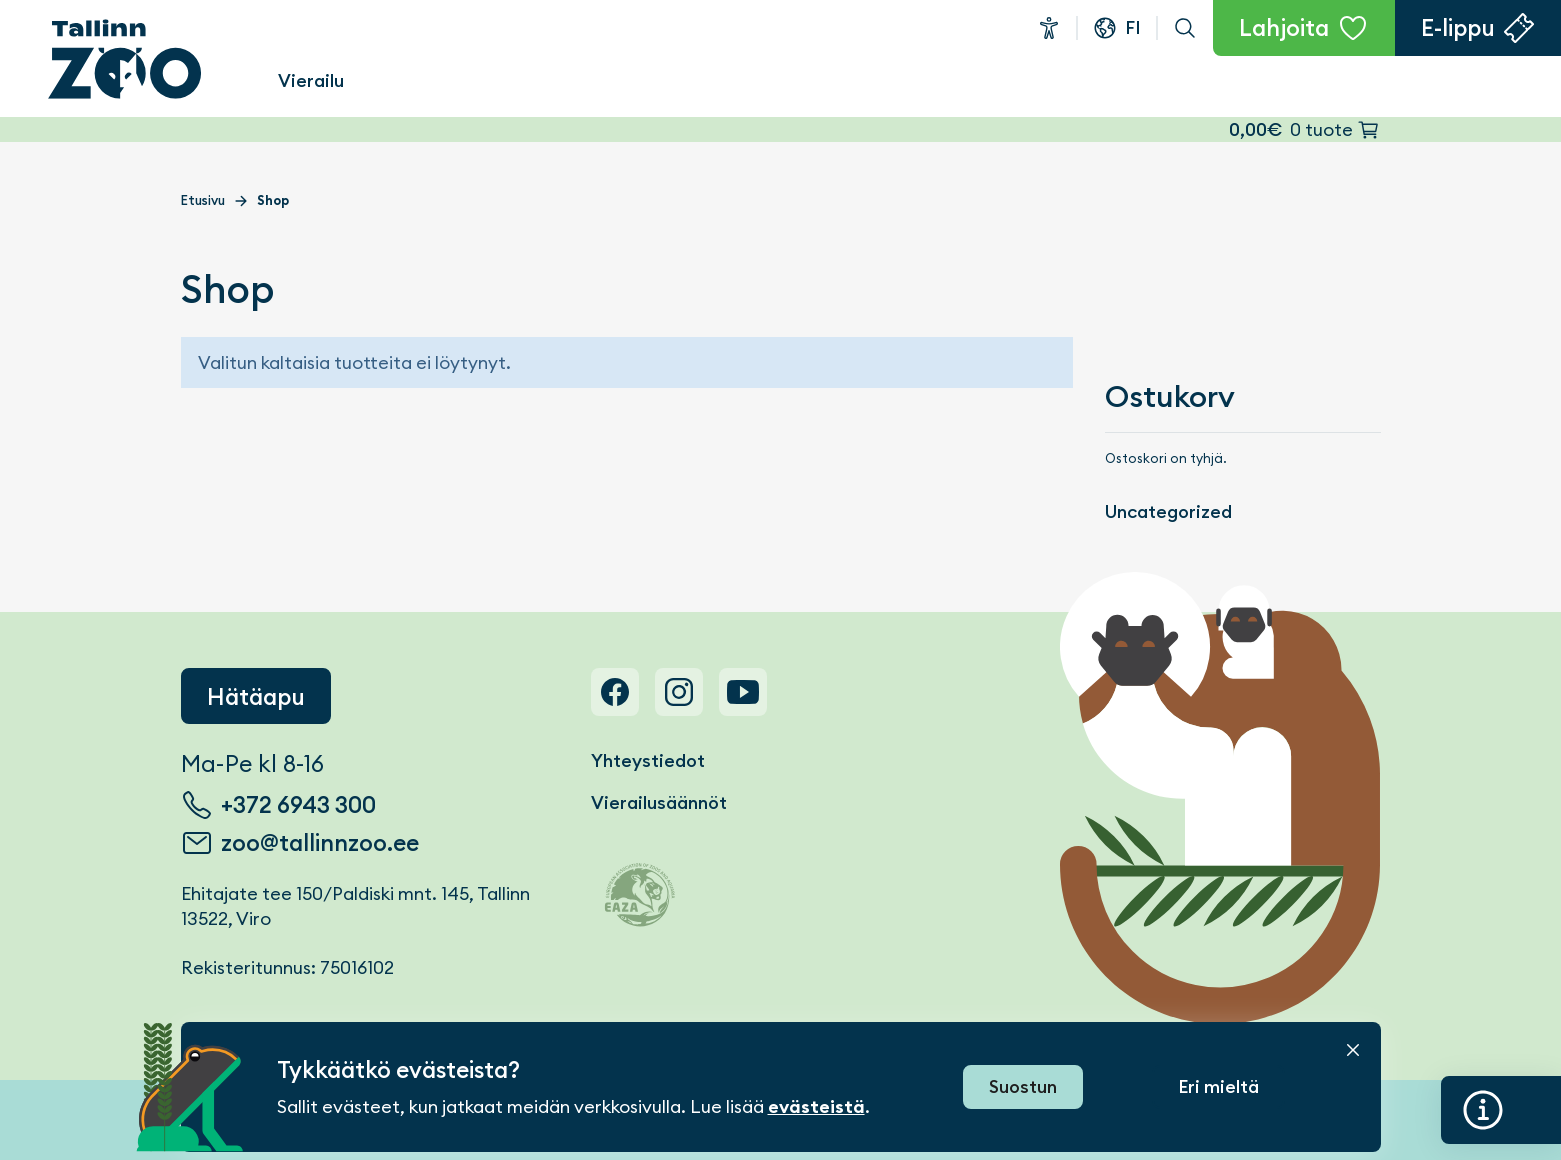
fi (1133, 27)
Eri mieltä (1218, 1086)
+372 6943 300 (298, 805)
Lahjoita (1284, 28)
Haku (1185, 28)
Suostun (1023, 1086)
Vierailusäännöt (659, 802)
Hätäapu (256, 697)
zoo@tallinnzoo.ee (320, 843)
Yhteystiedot (648, 760)
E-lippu (1458, 28)
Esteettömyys (1049, 28)
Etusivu (203, 200)
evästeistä (816, 1107)
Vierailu (311, 80)
